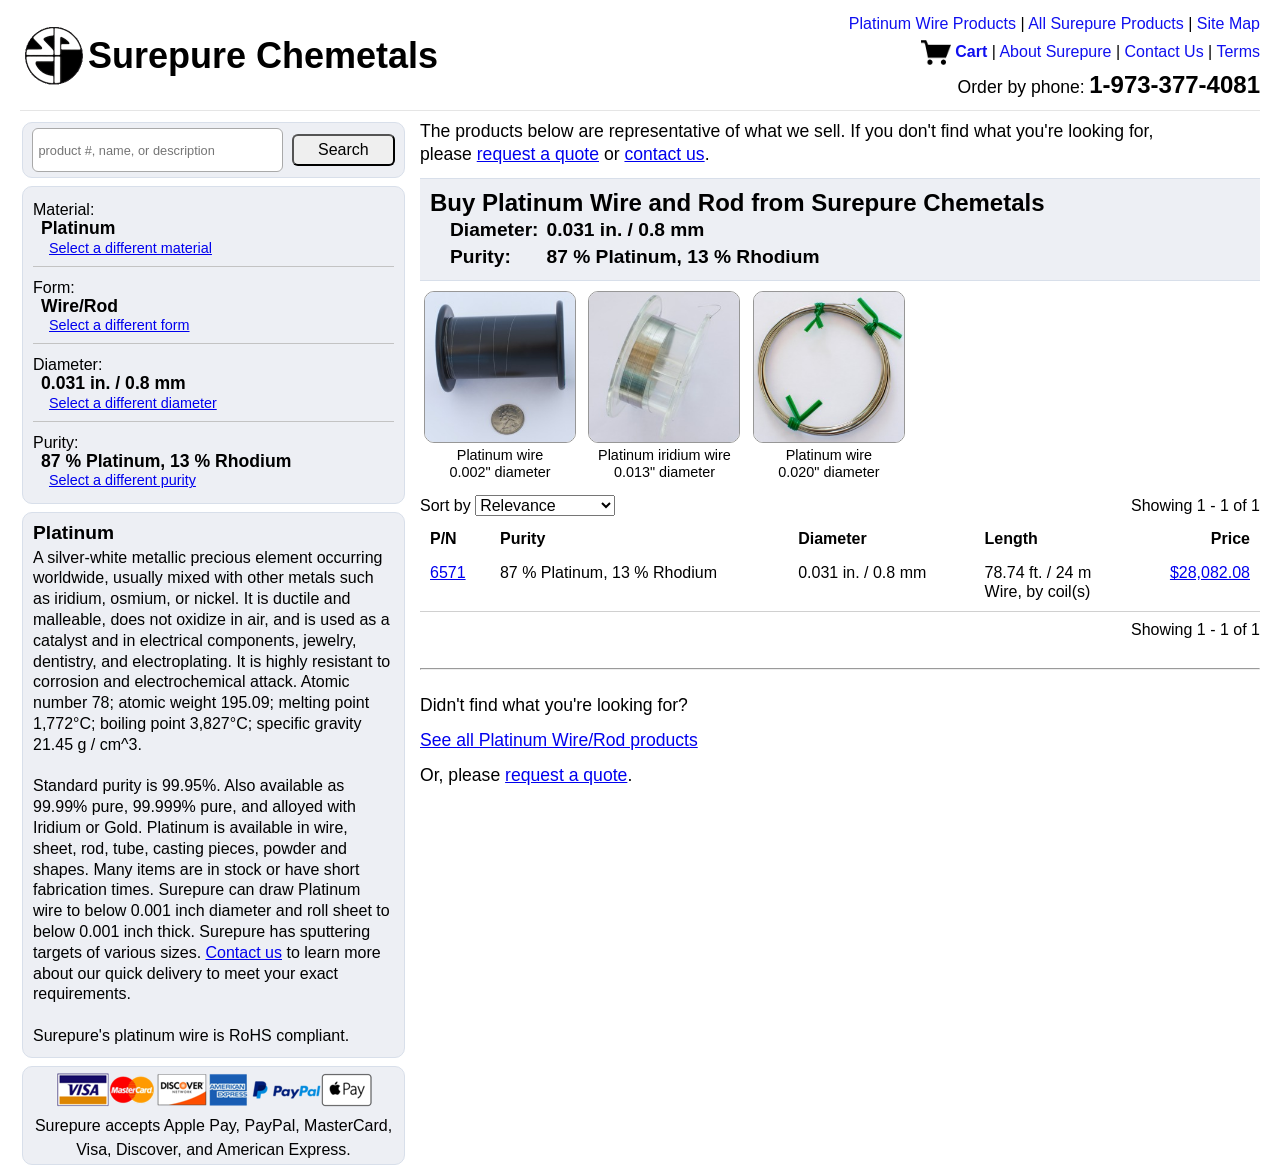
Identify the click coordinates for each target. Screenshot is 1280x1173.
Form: (54, 288)
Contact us (244, 952)
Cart (954, 51)
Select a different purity (122, 480)
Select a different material (130, 248)
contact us (664, 154)
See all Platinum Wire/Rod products (559, 740)
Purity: (55, 443)
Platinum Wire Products (932, 23)
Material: (63, 210)
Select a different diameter (133, 403)
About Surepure (1055, 51)
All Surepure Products (1106, 23)
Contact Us (1164, 51)
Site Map (1228, 23)
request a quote (538, 154)
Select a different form (119, 325)
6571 (448, 572)
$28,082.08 (1210, 572)
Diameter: (67, 365)
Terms (1238, 51)
